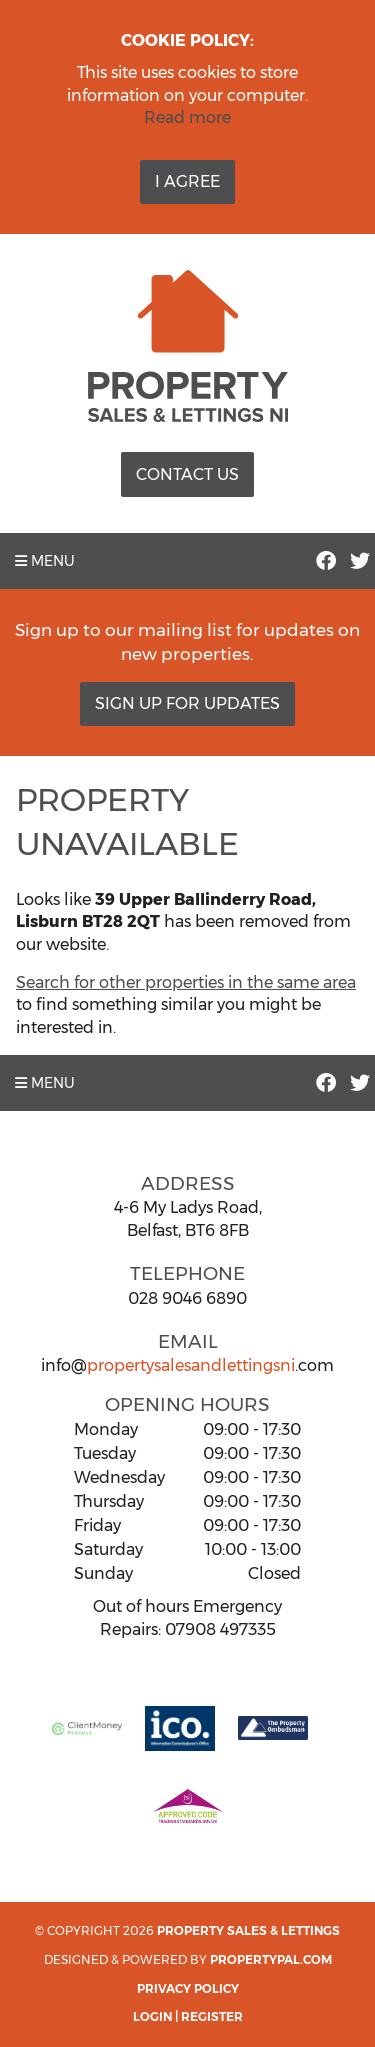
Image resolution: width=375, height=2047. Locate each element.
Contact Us (187, 474)
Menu (45, 561)
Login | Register (188, 2016)
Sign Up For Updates (187, 703)
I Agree (187, 181)
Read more (187, 117)
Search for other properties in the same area (186, 982)
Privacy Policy (188, 1988)
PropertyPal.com (271, 1959)
